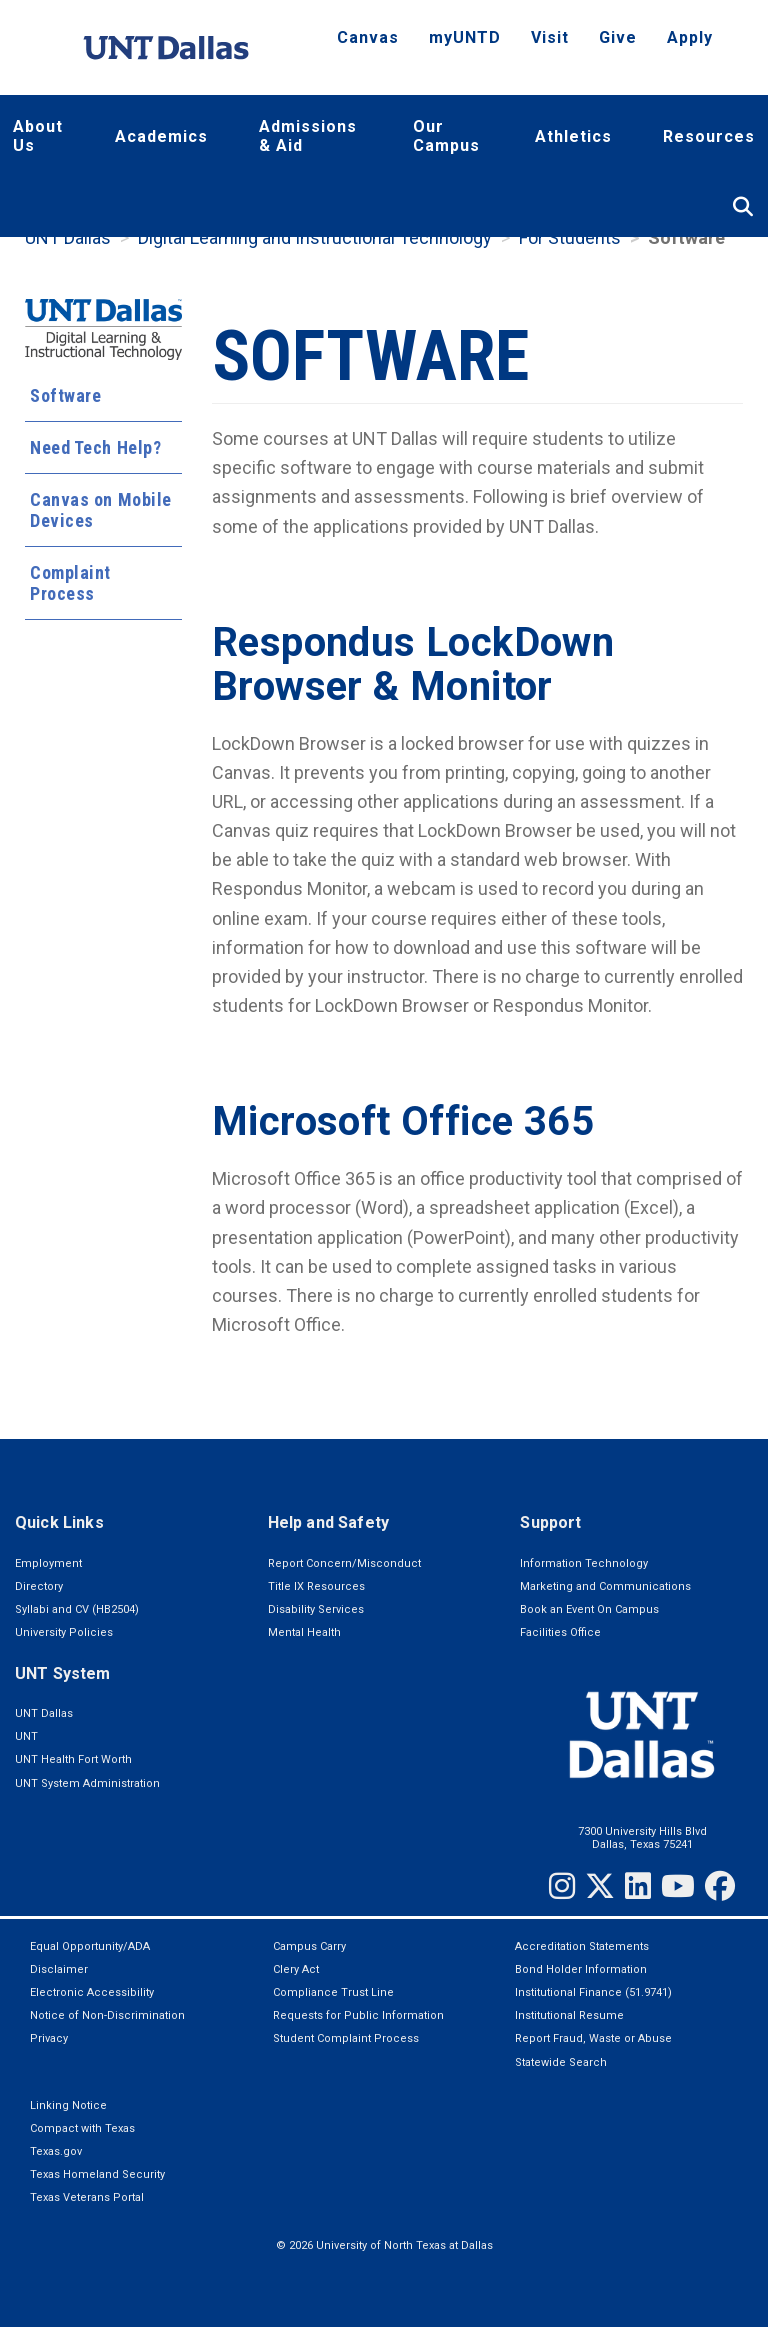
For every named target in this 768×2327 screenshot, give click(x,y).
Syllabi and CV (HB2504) (77, 1609)
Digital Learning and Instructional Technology (315, 237)
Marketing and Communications (605, 1586)
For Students (570, 237)
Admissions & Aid (308, 136)
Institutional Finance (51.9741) (593, 1992)
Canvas (368, 37)
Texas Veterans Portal (87, 2197)
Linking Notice (68, 2105)
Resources (709, 136)
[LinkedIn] (638, 1886)
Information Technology (584, 1563)
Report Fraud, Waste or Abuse (593, 2038)
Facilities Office (560, 1632)
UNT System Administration (87, 1783)
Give (618, 37)
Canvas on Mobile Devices (101, 510)
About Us (38, 136)
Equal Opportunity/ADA (90, 1946)
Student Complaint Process (346, 2038)
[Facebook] (720, 1886)
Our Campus (446, 136)
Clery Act (296, 1969)
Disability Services (316, 1609)
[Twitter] (600, 1886)
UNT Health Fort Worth (73, 1759)
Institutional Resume (569, 2015)
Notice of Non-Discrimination (107, 2015)
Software (65, 395)
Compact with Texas (82, 2128)
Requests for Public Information (358, 2015)
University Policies (64, 1632)
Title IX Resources (316, 1586)
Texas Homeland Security (97, 2174)
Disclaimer (59, 1969)
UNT (26, 1736)
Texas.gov (56, 2151)
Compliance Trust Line (333, 1992)
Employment (48, 1563)
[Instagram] (562, 1886)
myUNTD (465, 37)
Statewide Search (561, 2062)
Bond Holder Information (581, 1969)
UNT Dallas (68, 237)
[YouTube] (678, 1886)
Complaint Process (70, 583)
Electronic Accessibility (92, 1992)
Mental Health (304, 1632)
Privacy (49, 2038)
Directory (39, 1586)
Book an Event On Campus (589, 1609)
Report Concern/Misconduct (344, 1563)
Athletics (573, 136)
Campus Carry (309, 1946)
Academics (161, 136)
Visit (550, 37)
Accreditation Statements (582, 1946)
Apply (690, 37)
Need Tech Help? (95, 447)
